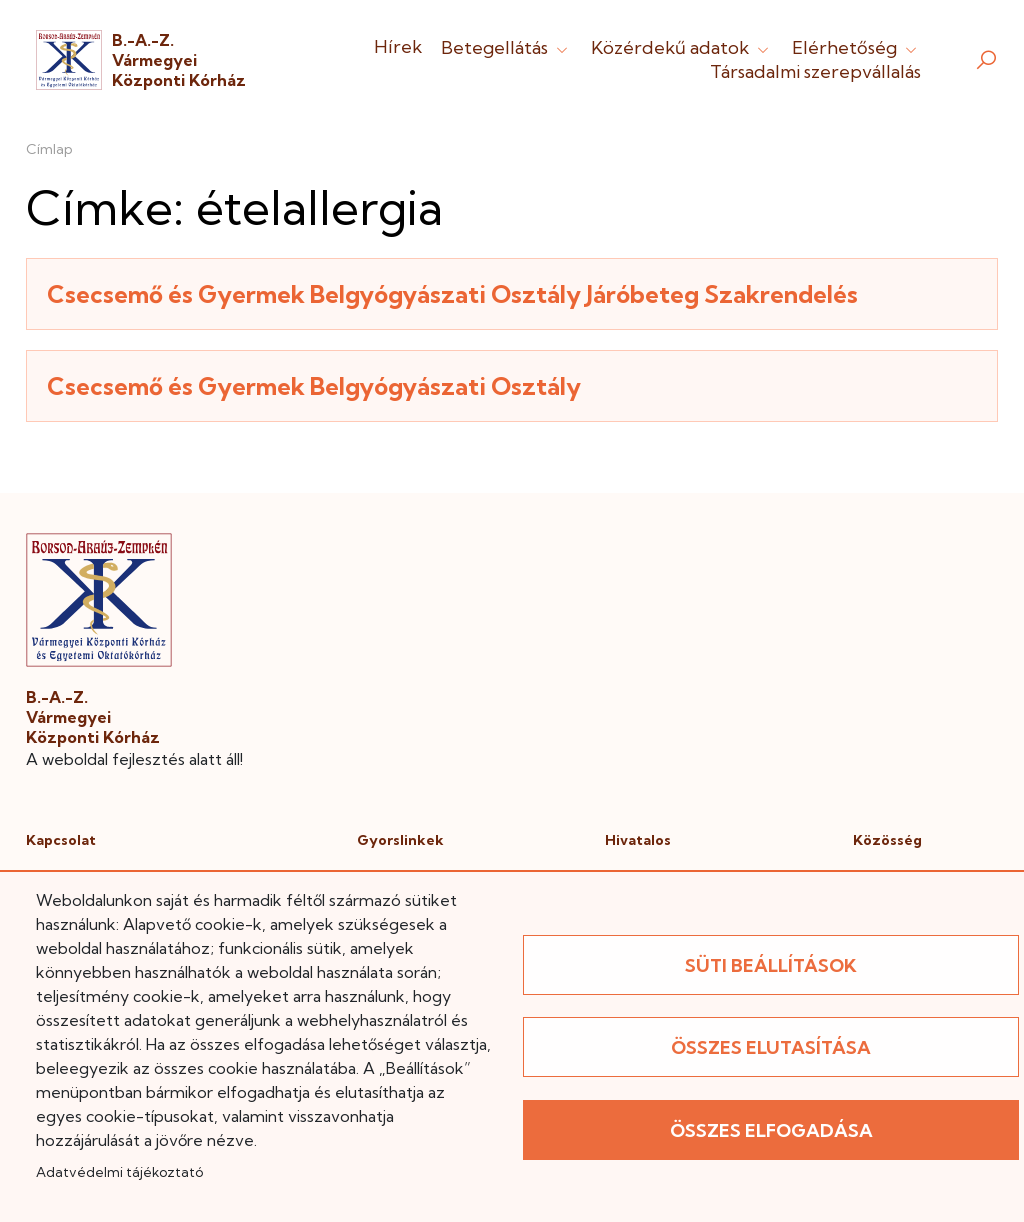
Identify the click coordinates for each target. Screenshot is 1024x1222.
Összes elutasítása (771, 1047)
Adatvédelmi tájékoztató (119, 1172)
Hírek (398, 46)
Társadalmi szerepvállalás (815, 71)
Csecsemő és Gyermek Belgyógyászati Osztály (314, 386)
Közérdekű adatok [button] (682, 47)
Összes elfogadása (771, 1130)
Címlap (49, 149)
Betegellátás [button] (506, 47)
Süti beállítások (771, 965)
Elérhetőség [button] (856, 47)
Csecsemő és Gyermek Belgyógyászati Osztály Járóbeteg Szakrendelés (452, 294)
